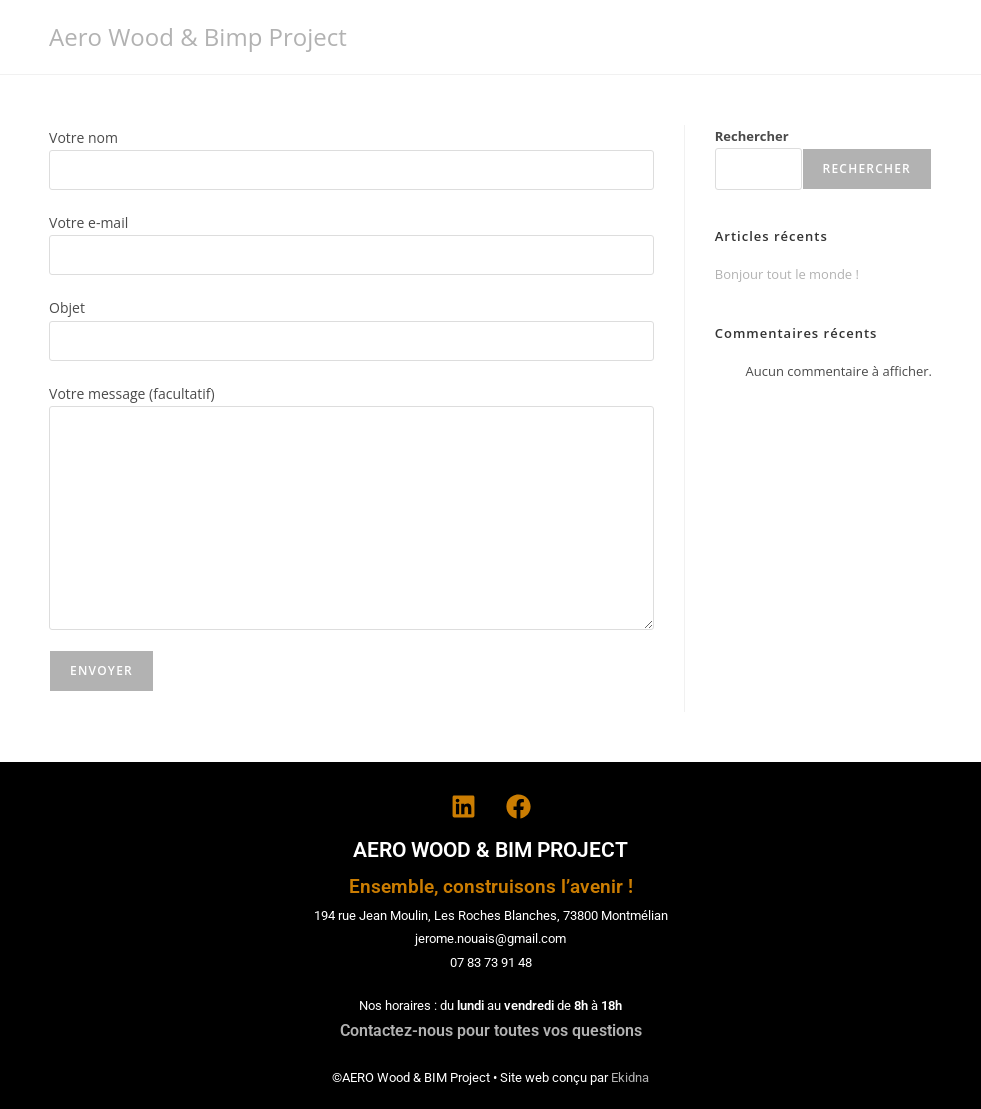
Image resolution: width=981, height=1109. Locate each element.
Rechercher (752, 136)
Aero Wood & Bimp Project (198, 36)
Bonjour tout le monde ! (787, 274)
